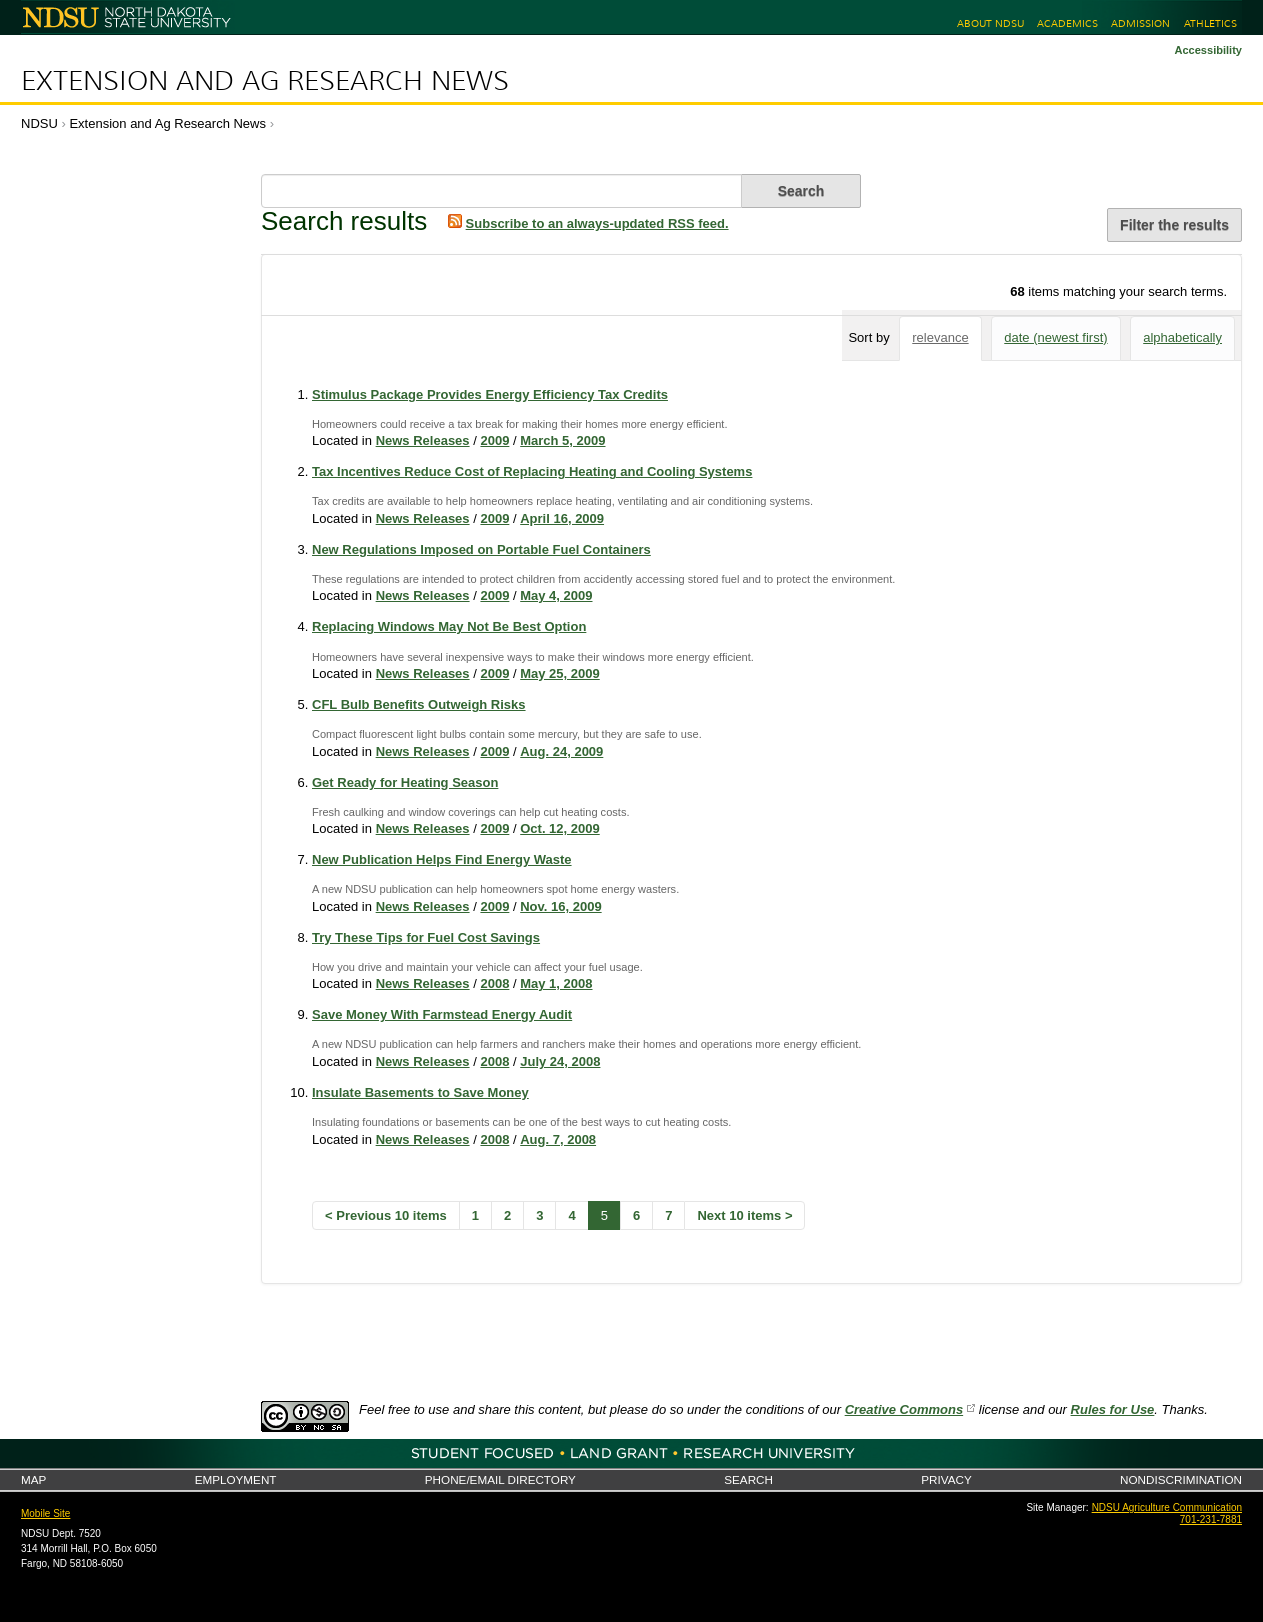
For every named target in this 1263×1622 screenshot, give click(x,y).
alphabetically (1182, 337)
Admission (1140, 23)
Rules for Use (1113, 1409)
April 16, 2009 (562, 518)
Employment (236, 1479)
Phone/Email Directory (500, 1479)
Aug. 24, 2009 (561, 751)
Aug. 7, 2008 (558, 1139)
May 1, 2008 (556, 983)
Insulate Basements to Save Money (420, 1092)
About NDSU (990, 23)
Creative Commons (904, 1409)
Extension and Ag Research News (265, 81)
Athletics (1210, 23)
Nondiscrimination (1181, 1479)
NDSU (39, 123)
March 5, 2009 (562, 440)
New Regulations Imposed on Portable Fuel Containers (481, 549)
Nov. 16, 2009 (560, 906)
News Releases (423, 440)
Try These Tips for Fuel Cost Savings (426, 937)
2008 (494, 983)
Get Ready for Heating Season (405, 782)
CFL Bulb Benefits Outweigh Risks (419, 704)
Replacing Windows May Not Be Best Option (449, 626)
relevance (940, 337)
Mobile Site (45, 1513)
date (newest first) (1055, 337)
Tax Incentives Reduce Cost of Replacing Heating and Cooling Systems (532, 471)
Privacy (946, 1479)
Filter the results (1174, 225)
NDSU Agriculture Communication (1167, 1507)
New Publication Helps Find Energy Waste (442, 859)
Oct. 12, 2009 (560, 828)
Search (748, 1479)
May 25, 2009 (560, 673)
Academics (1067, 23)
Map (33, 1479)
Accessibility (1208, 50)
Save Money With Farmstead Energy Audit (442, 1014)
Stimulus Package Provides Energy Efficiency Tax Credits (490, 394)
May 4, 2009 (556, 595)
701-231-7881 (1211, 1519)
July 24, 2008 (560, 1061)
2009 (494, 440)
